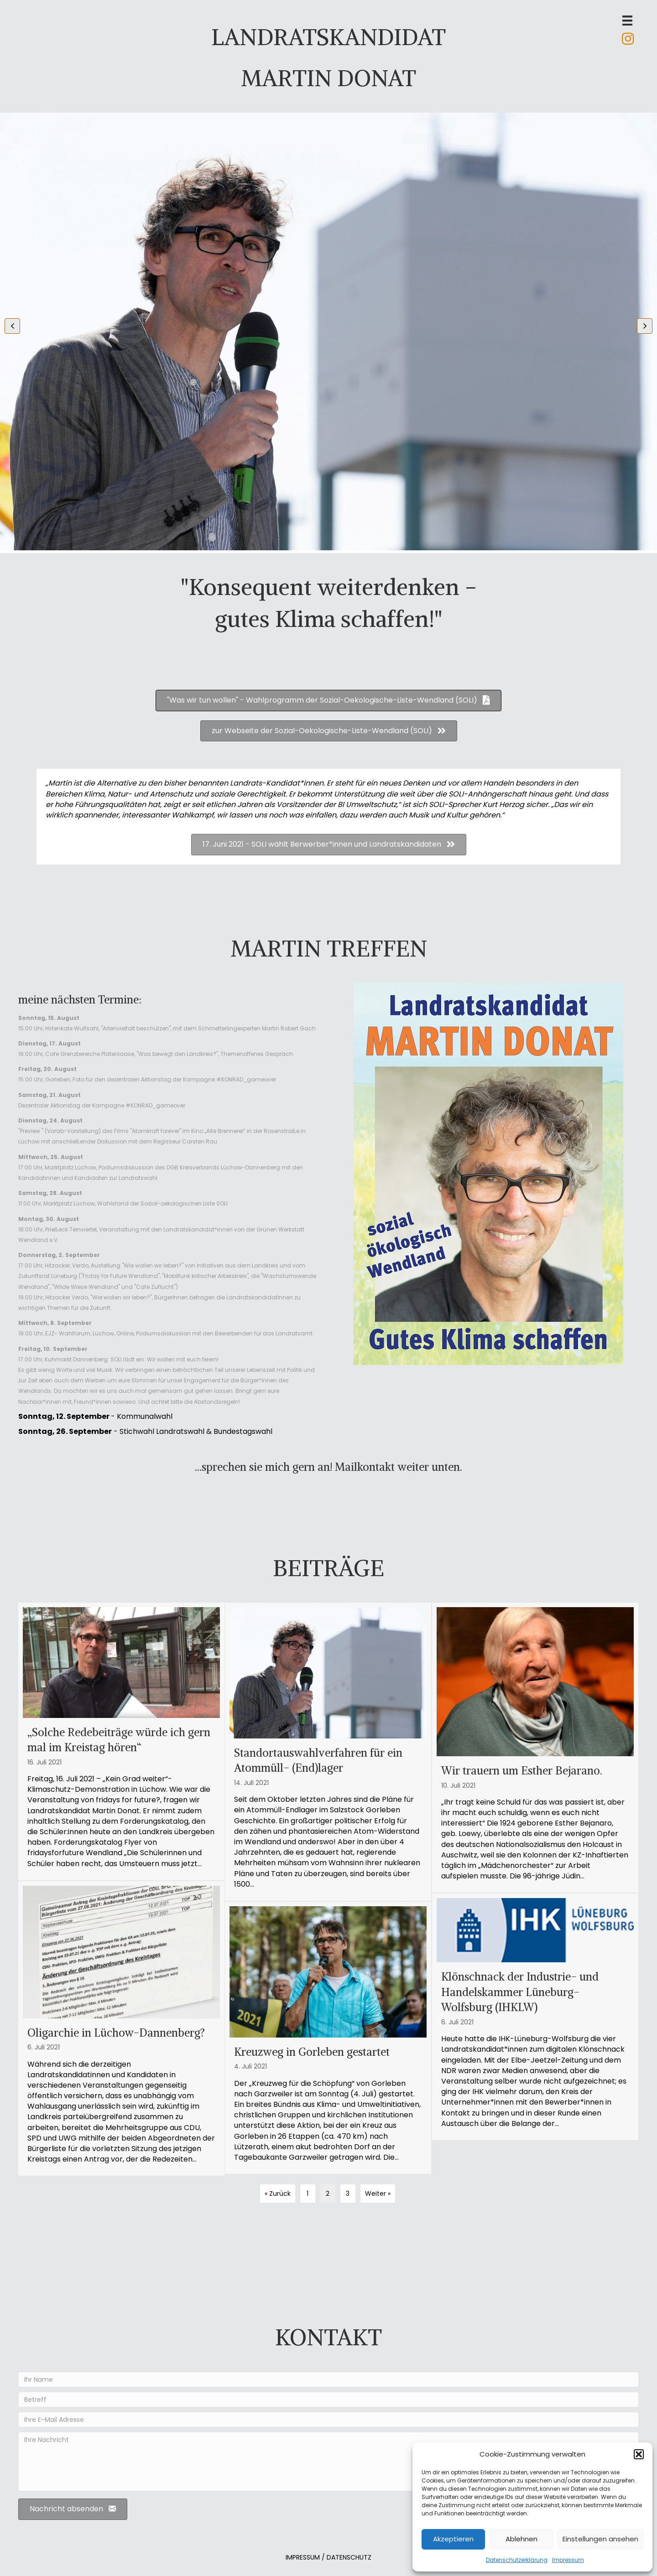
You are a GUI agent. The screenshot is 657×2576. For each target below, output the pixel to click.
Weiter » (378, 2193)
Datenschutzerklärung (517, 2560)
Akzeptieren (453, 2539)
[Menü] (627, 20)
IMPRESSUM (303, 2557)
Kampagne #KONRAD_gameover (229, 1079)
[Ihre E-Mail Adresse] (328, 2419)
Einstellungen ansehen (600, 2539)
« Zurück (278, 2193)
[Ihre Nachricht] (328, 2461)
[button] (638, 2454)
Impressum (568, 2560)
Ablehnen (521, 2539)
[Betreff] (328, 2399)
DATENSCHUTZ (349, 2557)
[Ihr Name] (328, 2379)
